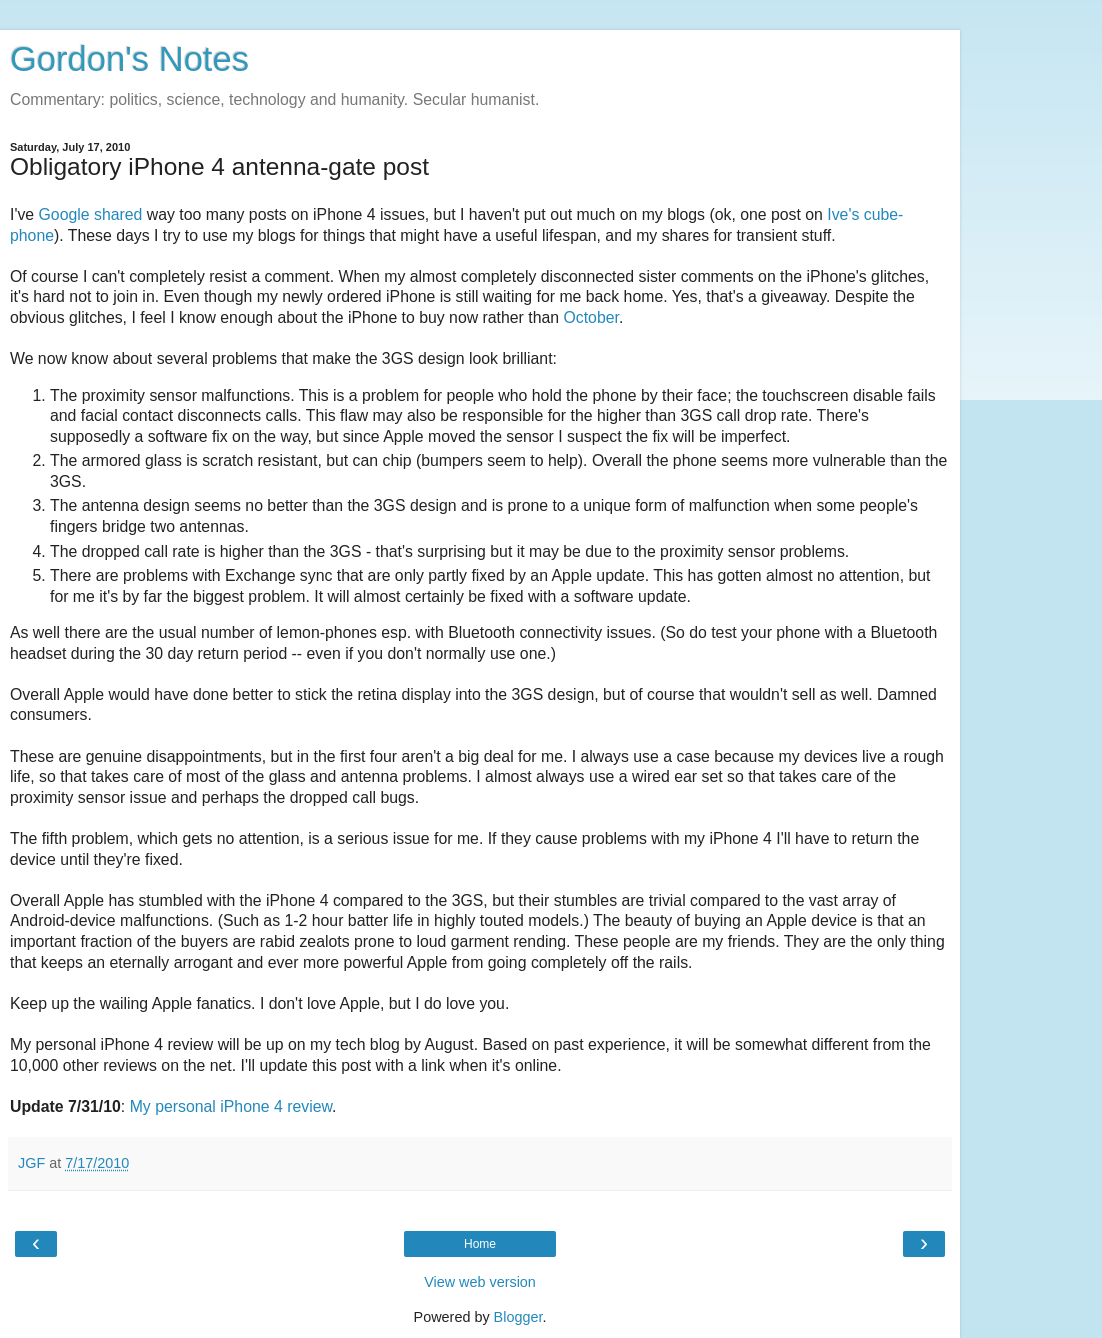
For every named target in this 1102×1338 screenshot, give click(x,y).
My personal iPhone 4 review (231, 1106)
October (590, 317)
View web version (480, 1282)
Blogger (518, 1317)
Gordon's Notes (129, 59)
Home (480, 1244)
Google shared (91, 214)
